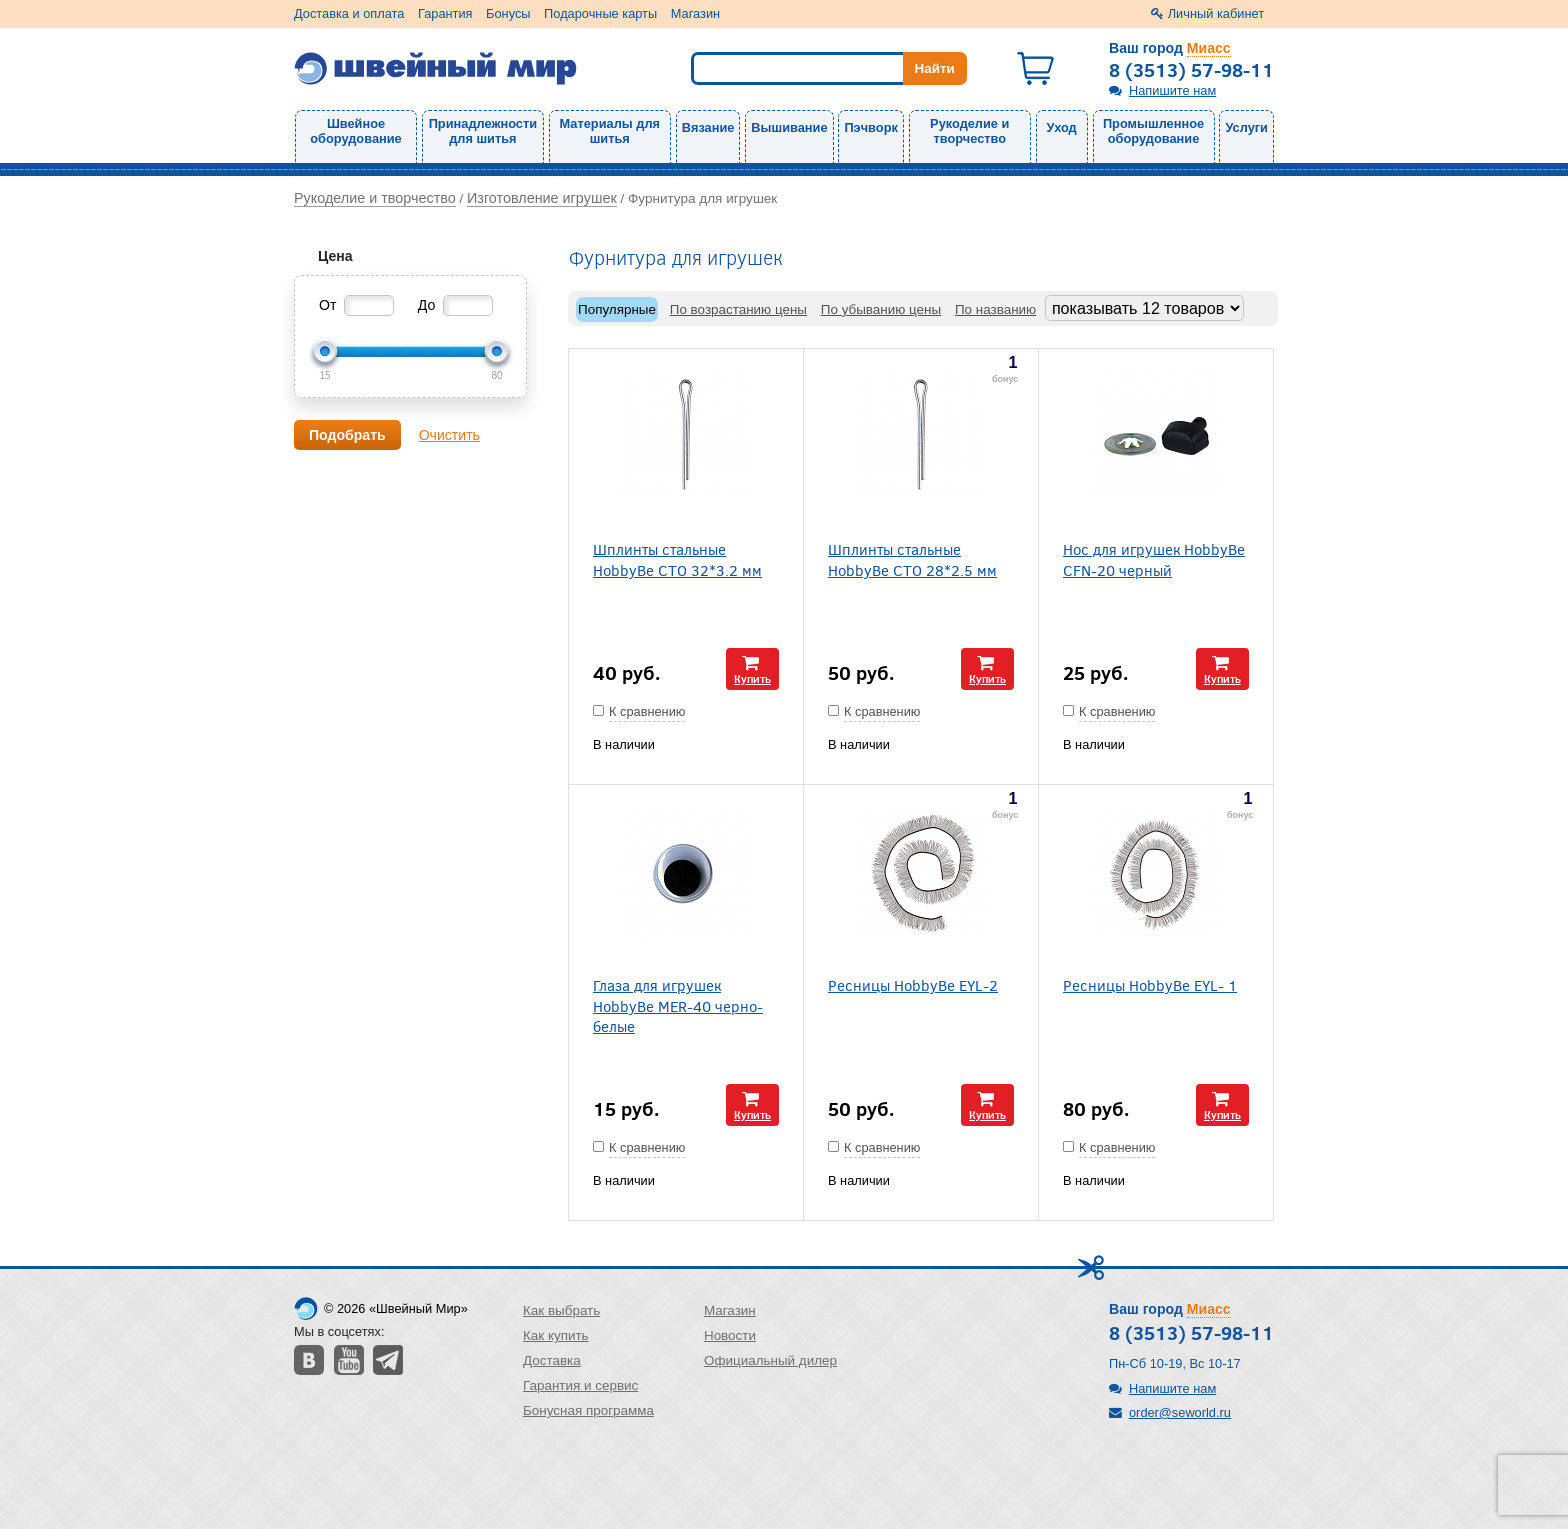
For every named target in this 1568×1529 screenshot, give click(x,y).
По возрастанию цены (738, 309)
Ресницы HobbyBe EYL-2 (913, 984)
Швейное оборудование (355, 131)
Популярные (617, 309)
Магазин (695, 13)
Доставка (552, 1360)
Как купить (556, 1335)
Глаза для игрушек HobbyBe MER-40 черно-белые (678, 1005)
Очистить (449, 435)
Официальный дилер (770, 1360)
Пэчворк (870, 127)
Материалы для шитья (610, 131)
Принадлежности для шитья (483, 131)
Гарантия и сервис (580, 1385)
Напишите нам (1172, 90)
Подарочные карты (600, 13)
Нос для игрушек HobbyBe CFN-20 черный (1154, 559)
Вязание (708, 127)
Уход (1062, 127)
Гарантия (445, 13)
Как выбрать (561, 1310)
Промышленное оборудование (1153, 131)
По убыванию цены (881, 309)
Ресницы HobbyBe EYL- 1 (1150, 984)
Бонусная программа (588, 1410)
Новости (730, 1335)
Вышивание (789, 127)
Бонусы (508, 13)
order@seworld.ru (1180, 1412)
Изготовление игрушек (542, 198)
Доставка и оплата (349, 13)
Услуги (1246, 127)
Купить (752, 678)
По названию (995, 309)
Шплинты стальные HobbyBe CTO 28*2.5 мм (912, 559)
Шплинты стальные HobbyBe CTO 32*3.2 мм (677, 559)
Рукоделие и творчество (969, 131)
